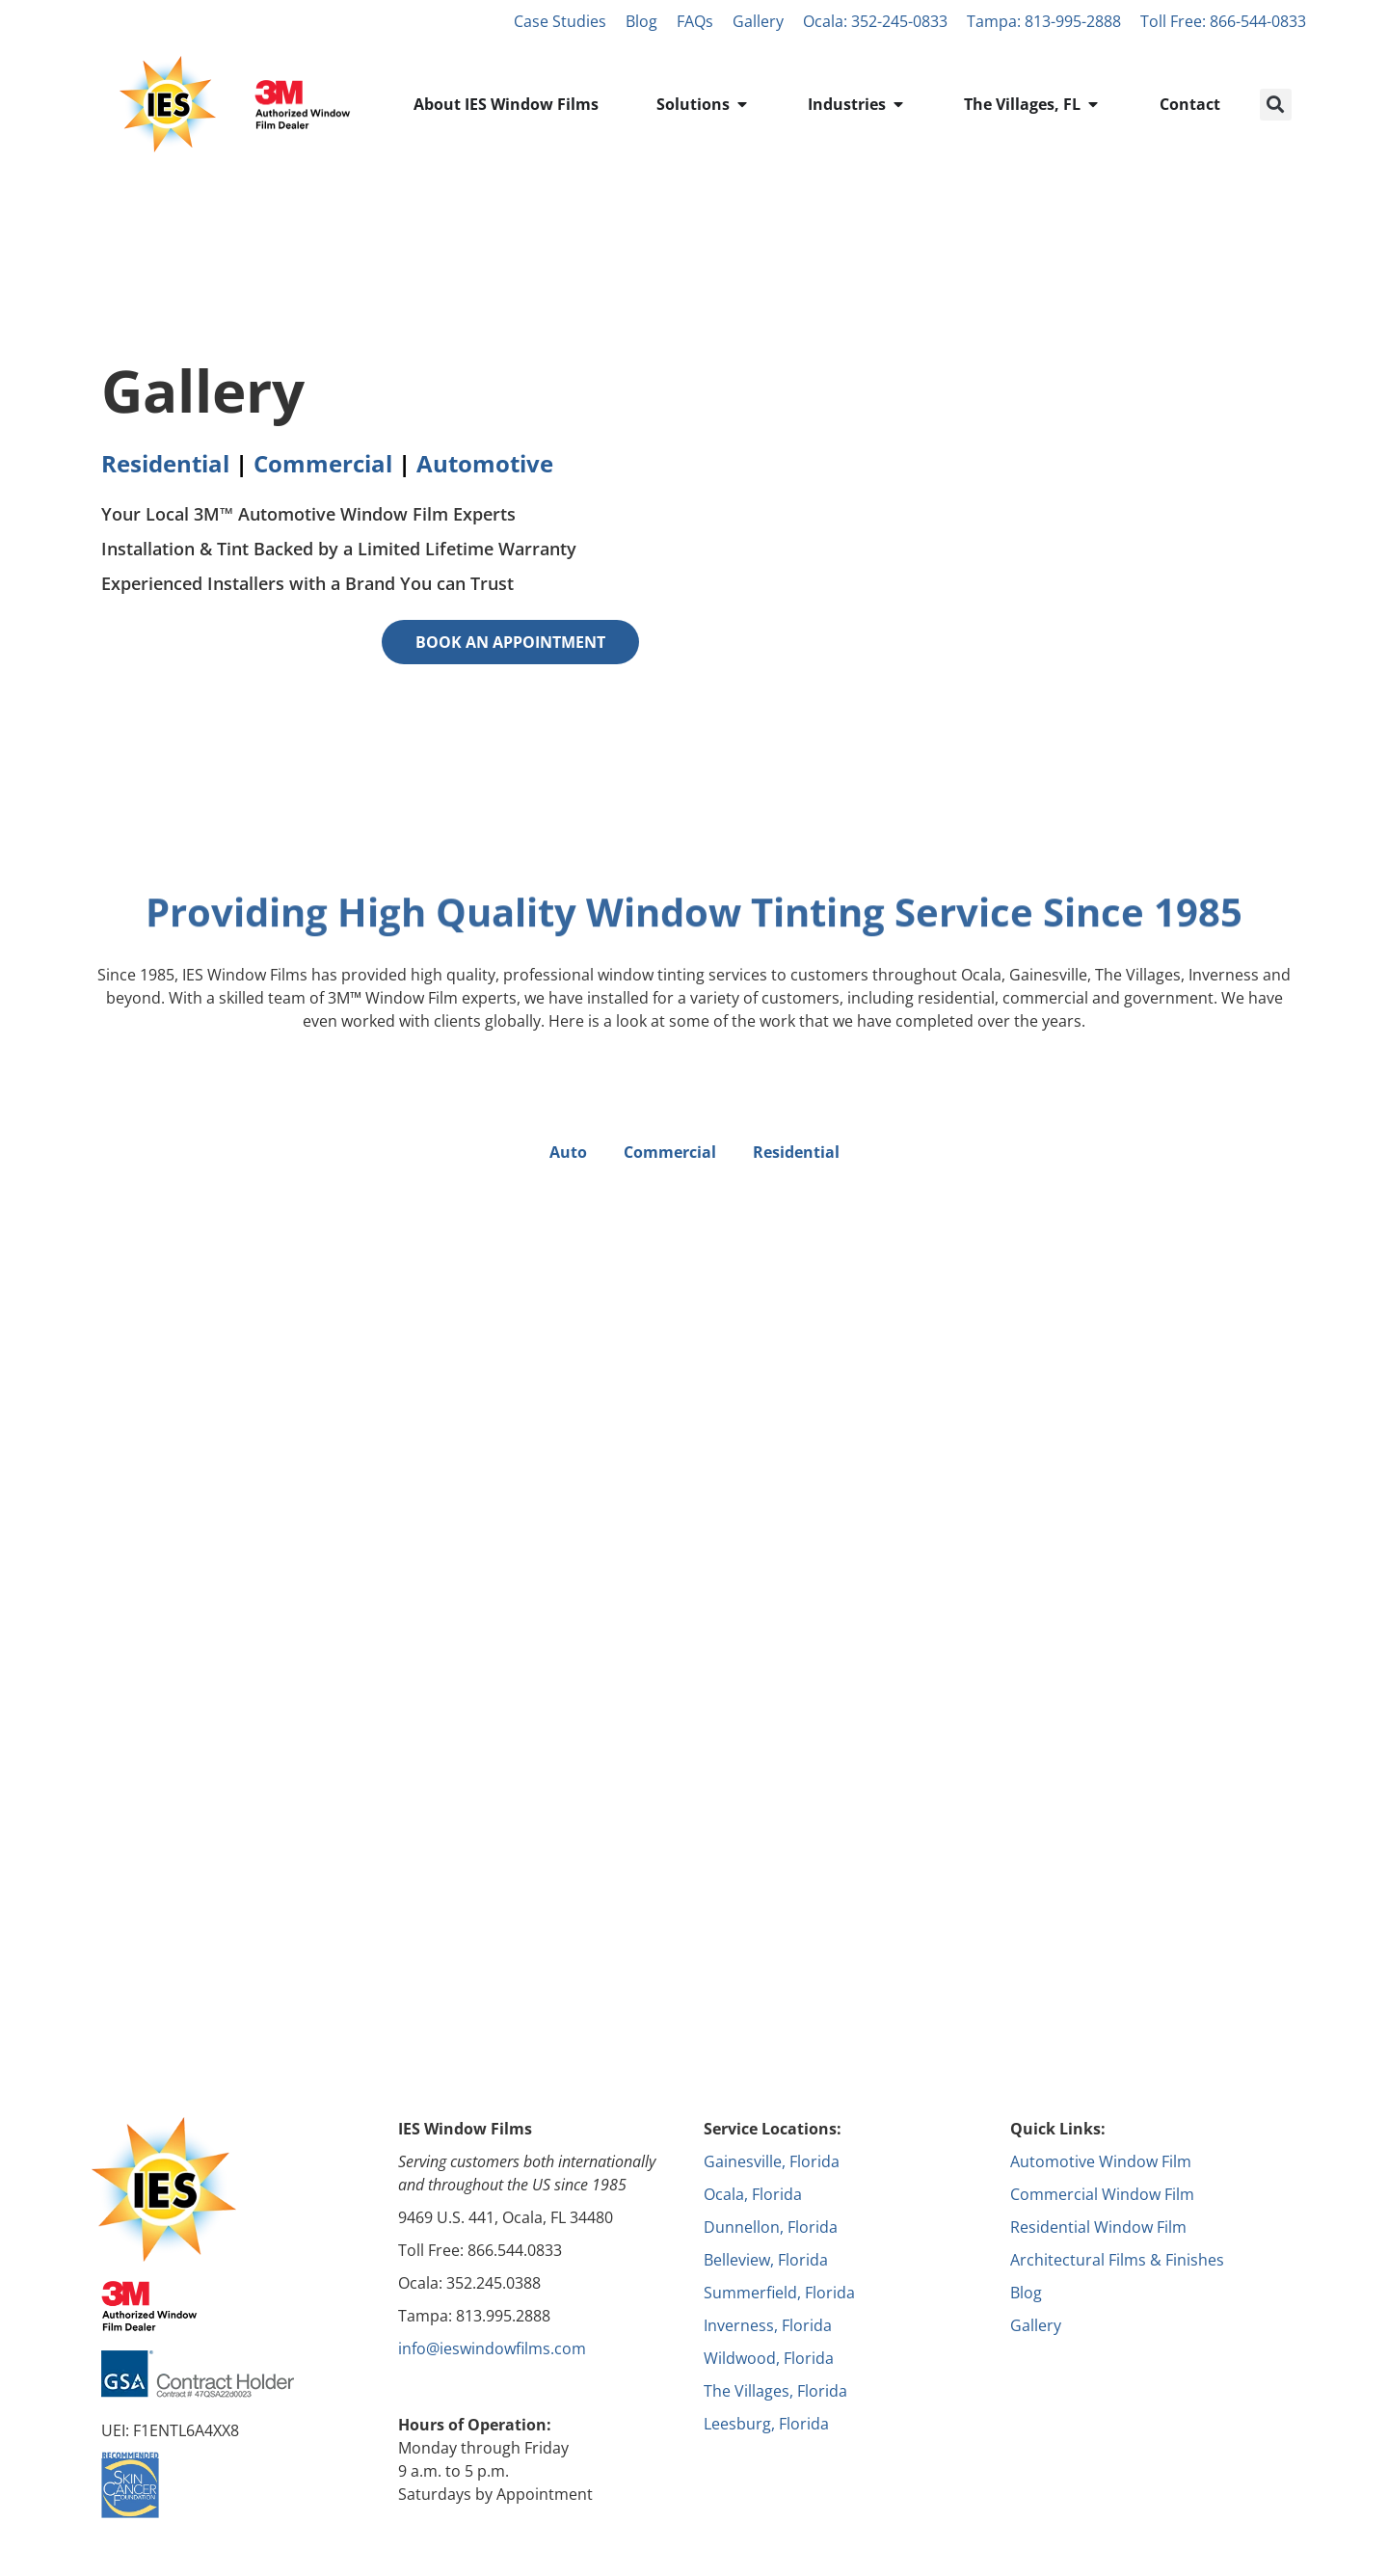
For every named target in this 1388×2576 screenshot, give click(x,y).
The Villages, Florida (775, 2391)
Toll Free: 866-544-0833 (1223, 21)
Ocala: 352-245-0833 (875, 21)
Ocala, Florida (753, 2194)
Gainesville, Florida (772, 2161)
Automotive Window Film (1100, 2161)
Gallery (758, 21)
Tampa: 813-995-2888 (1044, 21)
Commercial (323, 463)
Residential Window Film (1098, 2227)
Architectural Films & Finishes (1117, 2259)
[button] (1276, 105)
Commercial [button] (670, 1152)
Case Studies (560, 21)
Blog (641, 21)
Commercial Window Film (1102, 2194)
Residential (165, 463)
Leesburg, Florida (766, 2423)
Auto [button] (568, 1152)
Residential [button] (796, 1152)
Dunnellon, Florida (771, 2227)
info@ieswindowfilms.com (492, 2348)
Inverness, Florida (768, 2325)
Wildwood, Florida (769, 2358)
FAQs (695, 21)
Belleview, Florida (766, 2259)
